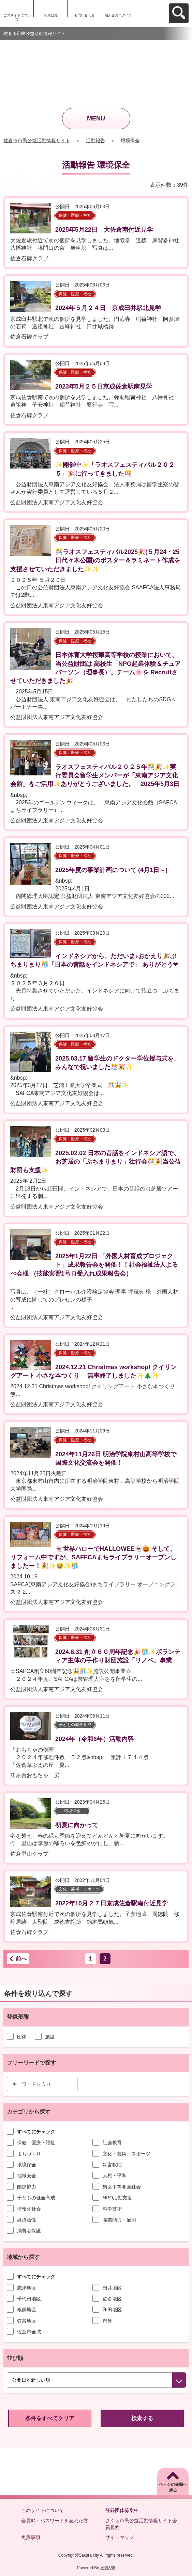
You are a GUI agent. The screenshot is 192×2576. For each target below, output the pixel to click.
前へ (21, 1959)
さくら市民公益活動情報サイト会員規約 (141, 2524)
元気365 (107, 2567)
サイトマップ (119, 2537)
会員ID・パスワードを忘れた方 (54, 2520)
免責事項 (30, 2537)
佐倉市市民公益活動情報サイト (36, 140)
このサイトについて (17, 17)
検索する (142, 2418)
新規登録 (51, 15)
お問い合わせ (84, 15)
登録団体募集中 (122, 2510)
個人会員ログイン (118, 15)
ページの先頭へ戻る (173, 2487)
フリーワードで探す (31, 2063)
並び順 (15, 2358)
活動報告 (95, 140)
